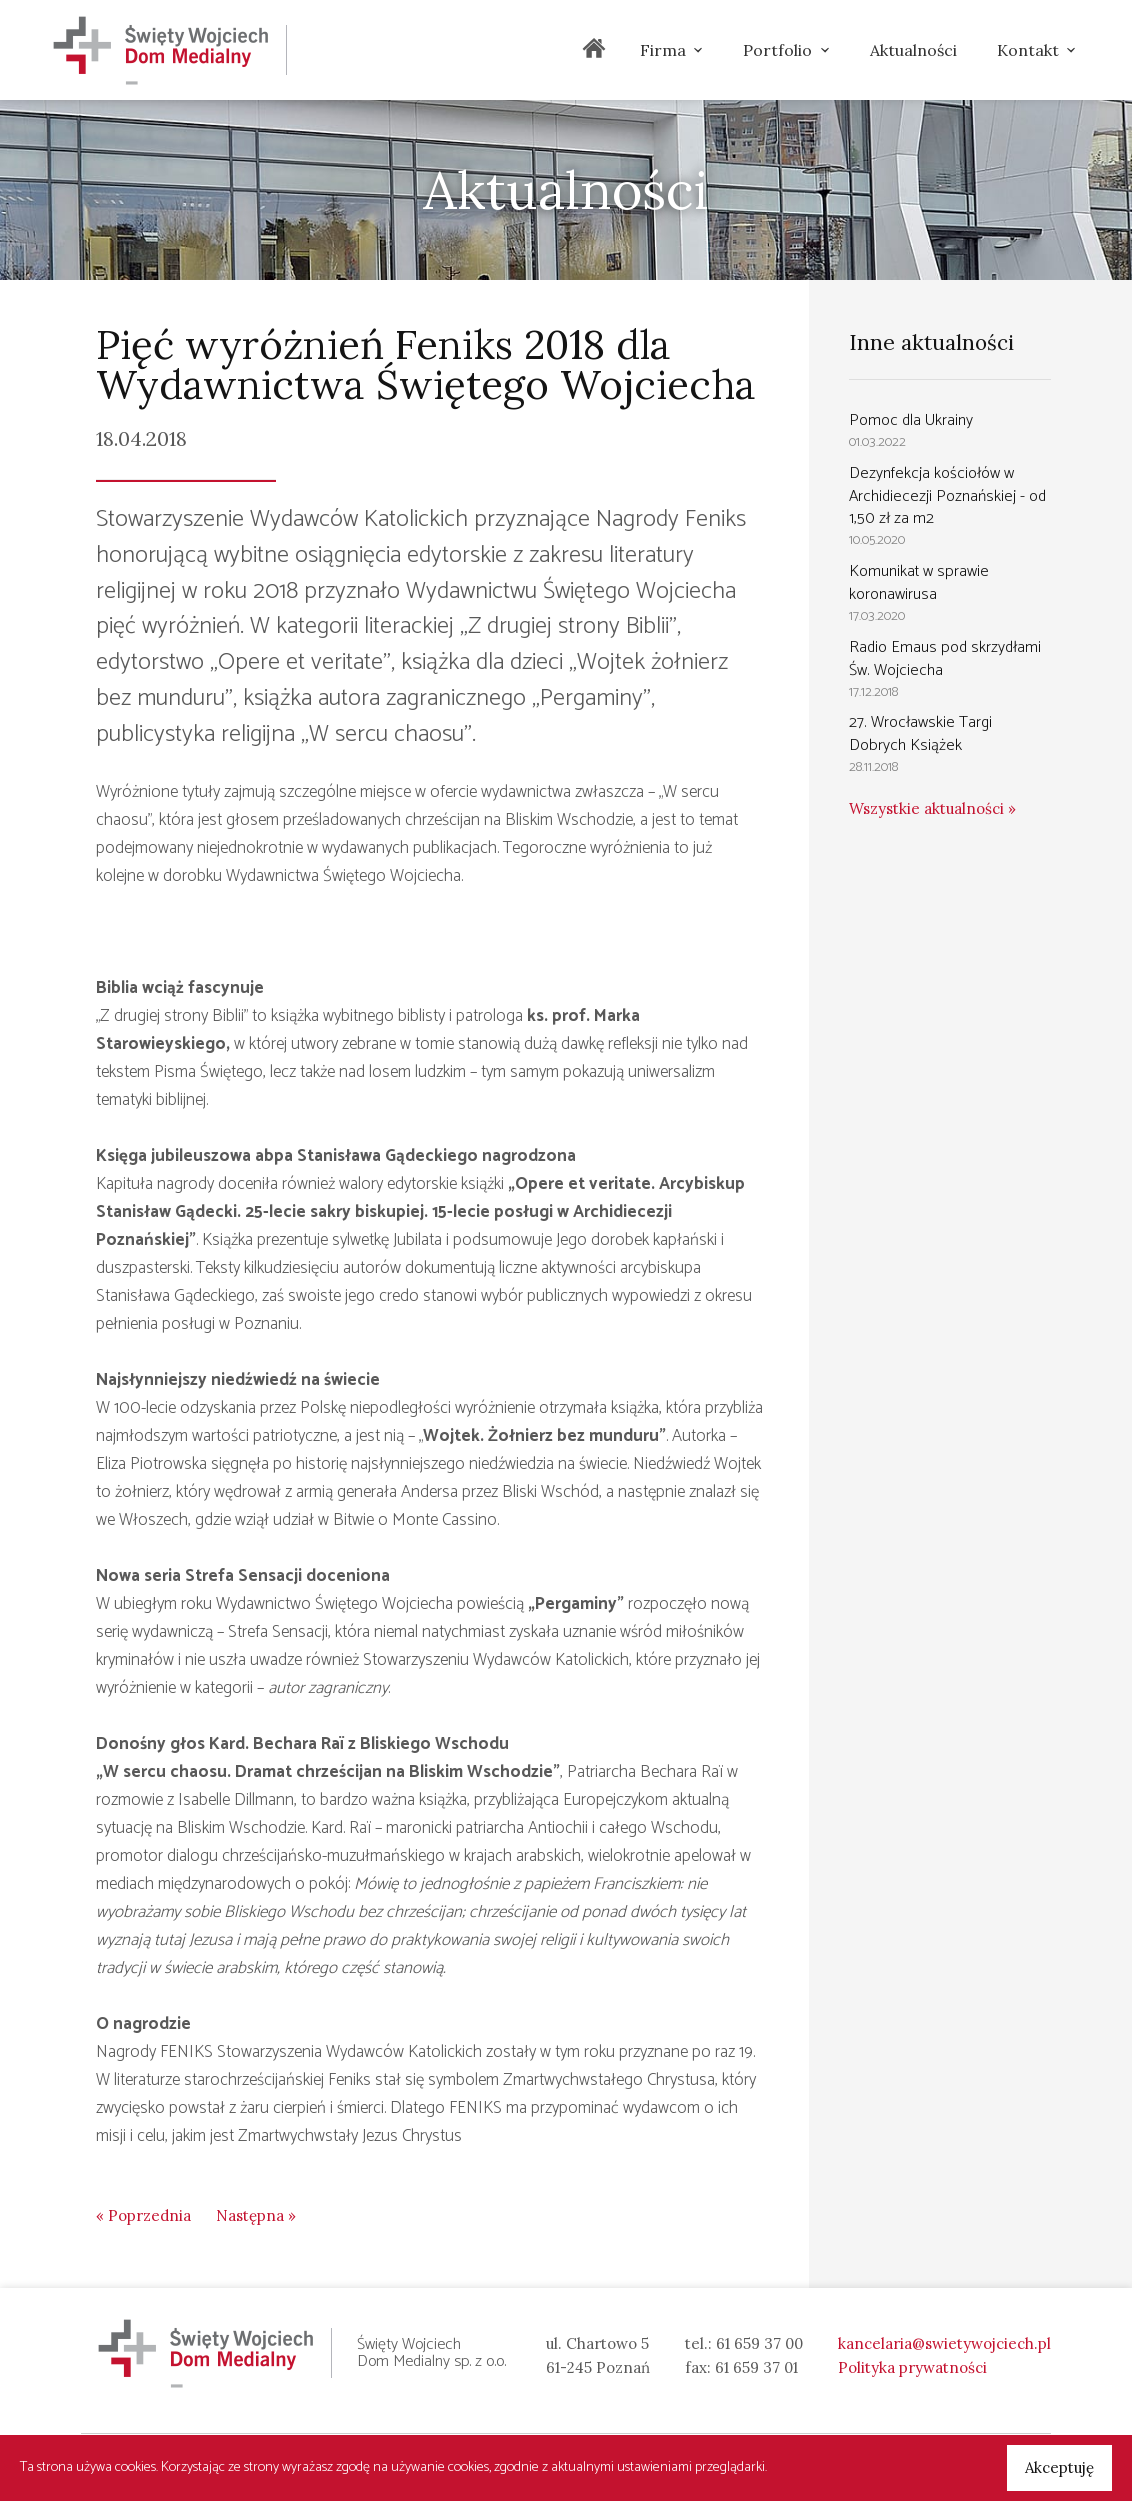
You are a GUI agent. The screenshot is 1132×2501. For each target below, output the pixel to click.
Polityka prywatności (912, 2367)
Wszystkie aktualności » (932, 808)
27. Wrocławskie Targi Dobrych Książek (920, 734)
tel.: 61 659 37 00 (744, 2343)
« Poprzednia (143, 2215)
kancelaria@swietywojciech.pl (944, 2343)
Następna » (256, 2215)
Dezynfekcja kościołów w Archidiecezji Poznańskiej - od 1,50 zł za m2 (947, 496)
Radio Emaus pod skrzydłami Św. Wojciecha (945, 659)
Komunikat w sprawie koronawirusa (919, 583)
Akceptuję (1059, 2467)
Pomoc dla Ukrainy (911, 420)
